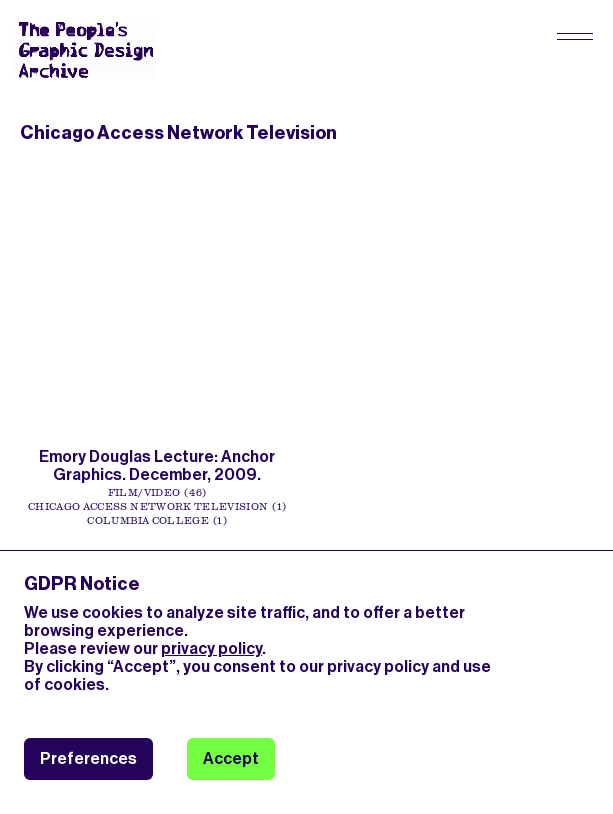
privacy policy (211, 648)
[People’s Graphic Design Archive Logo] (85, 50)
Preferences (88, 758)
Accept (231, 758)
